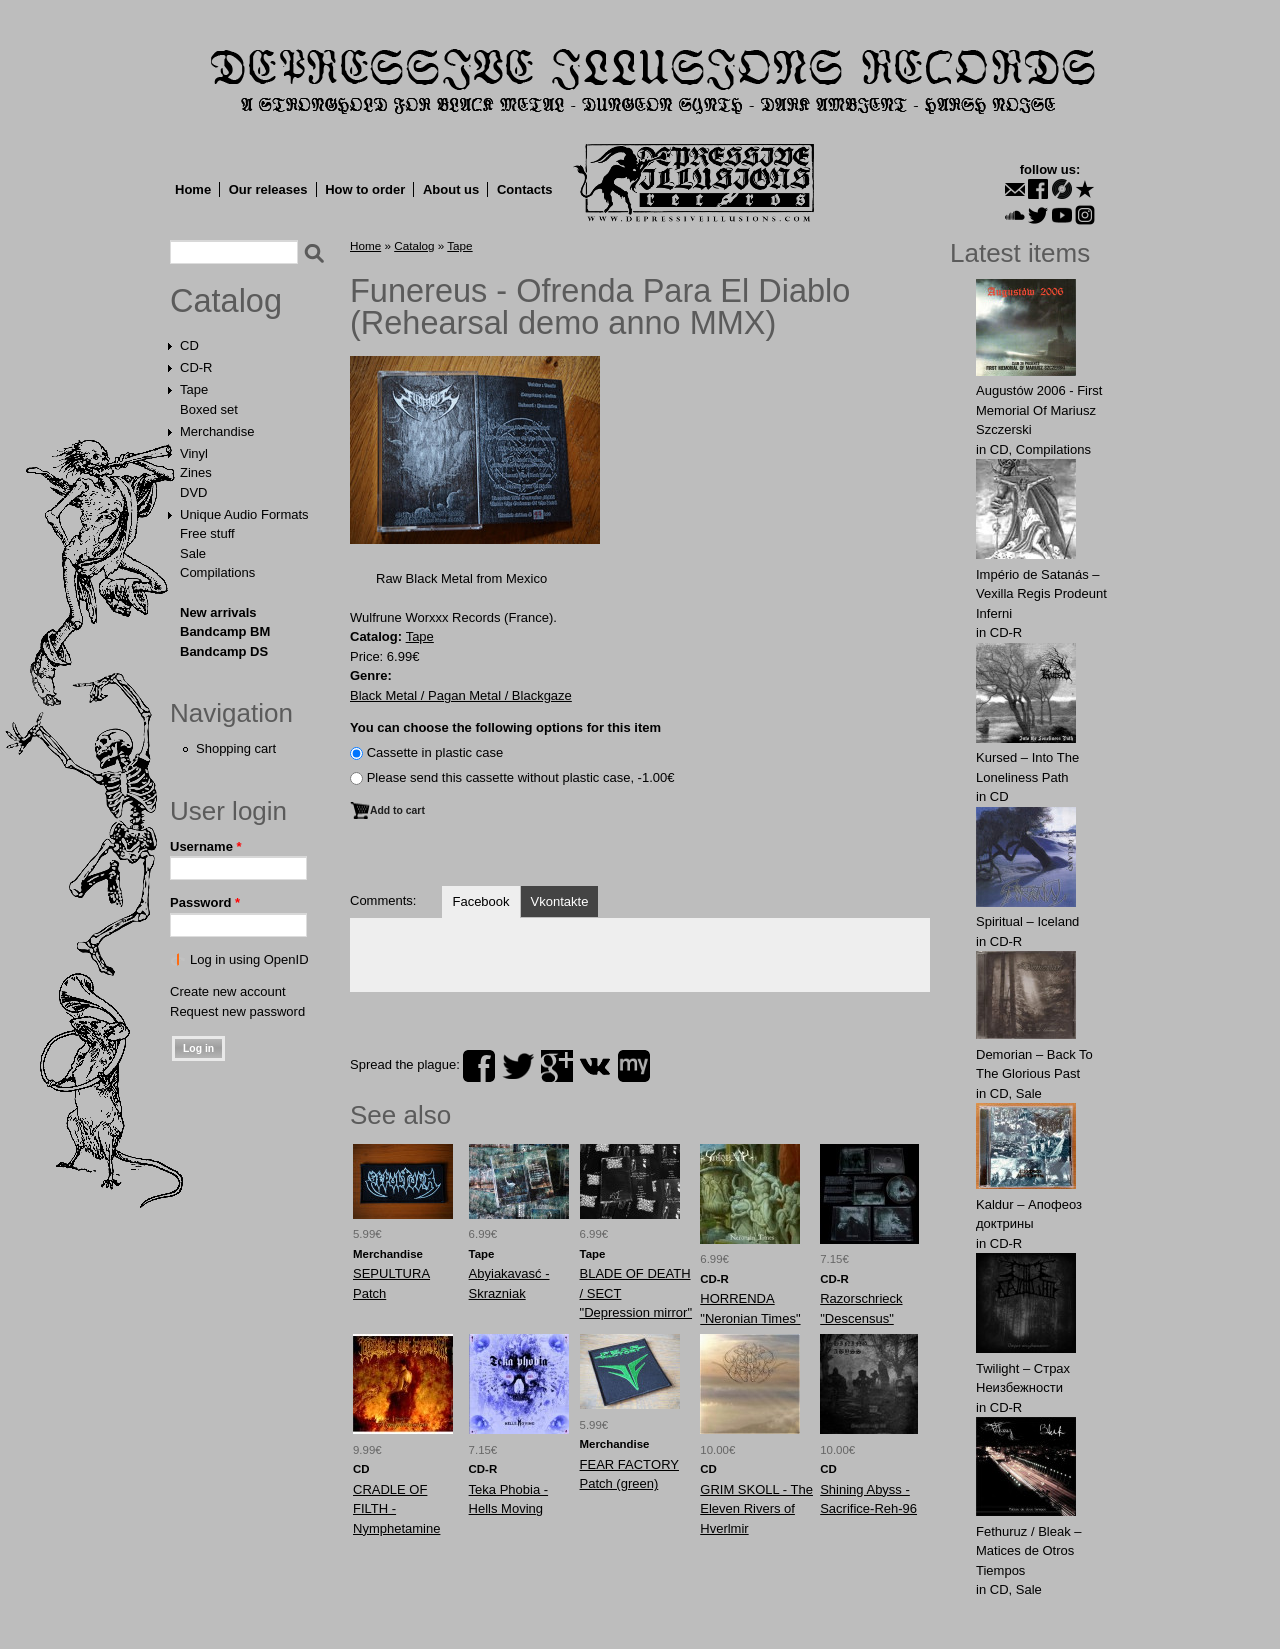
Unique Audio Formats (244, 514)
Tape (194, 389)
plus (557, 1066)
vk (595, 1066)
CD (189, 345)
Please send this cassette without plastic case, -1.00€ (521, 777)
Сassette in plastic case (435, 752)
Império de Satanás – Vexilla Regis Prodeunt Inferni (1041, 594)
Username (206, 846)
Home (193, 189)
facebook (479, 1066)
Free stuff (207, 533)
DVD (193, 492)
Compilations (217, 572)
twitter (518, 1066)
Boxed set (209, 409)
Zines (196, 472)
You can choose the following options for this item (505, 727)
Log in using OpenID (249, 959)
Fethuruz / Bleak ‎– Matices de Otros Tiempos (1029, 1551)
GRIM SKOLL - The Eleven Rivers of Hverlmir (756, 1509)
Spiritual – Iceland (1027, 921)
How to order (365, 189)
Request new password (237, 1011)
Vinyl (194, 453)
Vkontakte (560, 901)
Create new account (228, 991)
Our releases (268, 189)
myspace (634, 1066)
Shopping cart (236, 748)
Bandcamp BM (225, 631)
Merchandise (217, 431)
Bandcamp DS (224, 651)
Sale (193, 553)
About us (451, 189)
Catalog (226, 301)
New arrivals (218, 612)
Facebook (480, 901)
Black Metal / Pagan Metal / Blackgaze (461, 695)
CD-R (196, 367)
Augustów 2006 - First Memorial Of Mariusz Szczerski (1039, 410)
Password (205, 902)
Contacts (525, 189)
